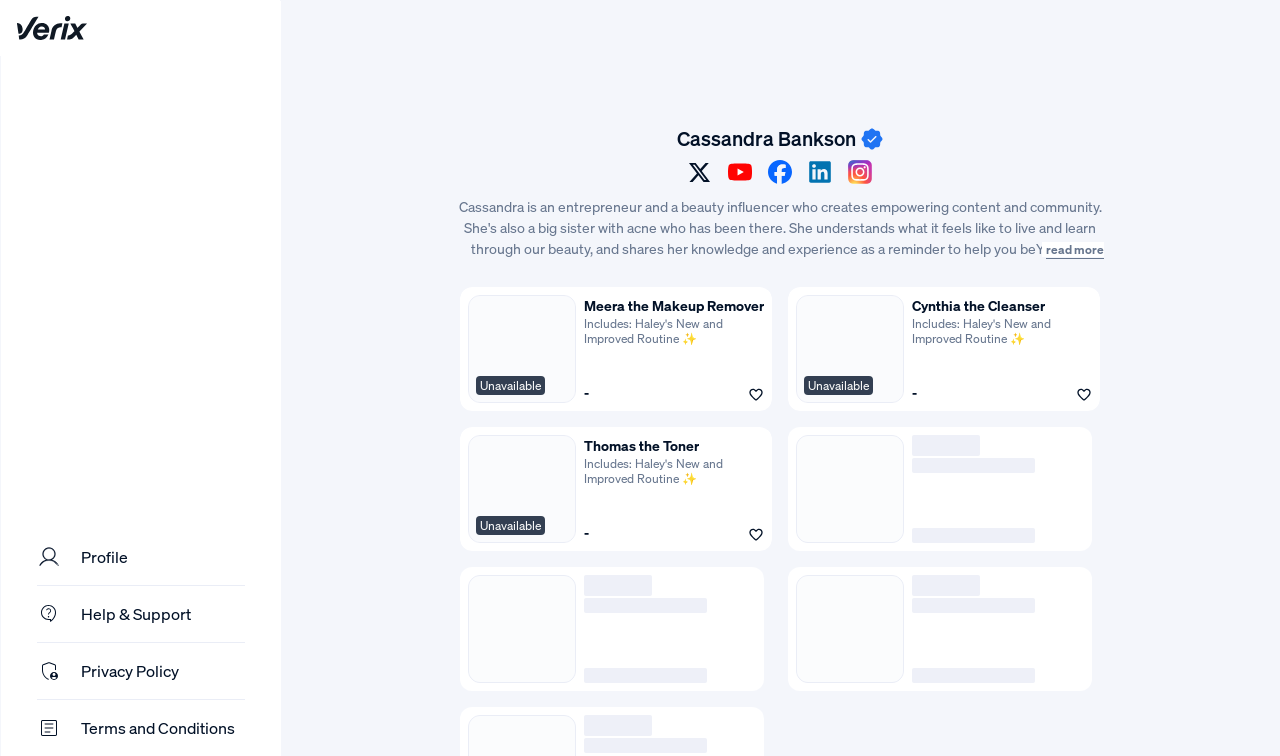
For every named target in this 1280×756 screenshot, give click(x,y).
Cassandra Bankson (766, 138)
